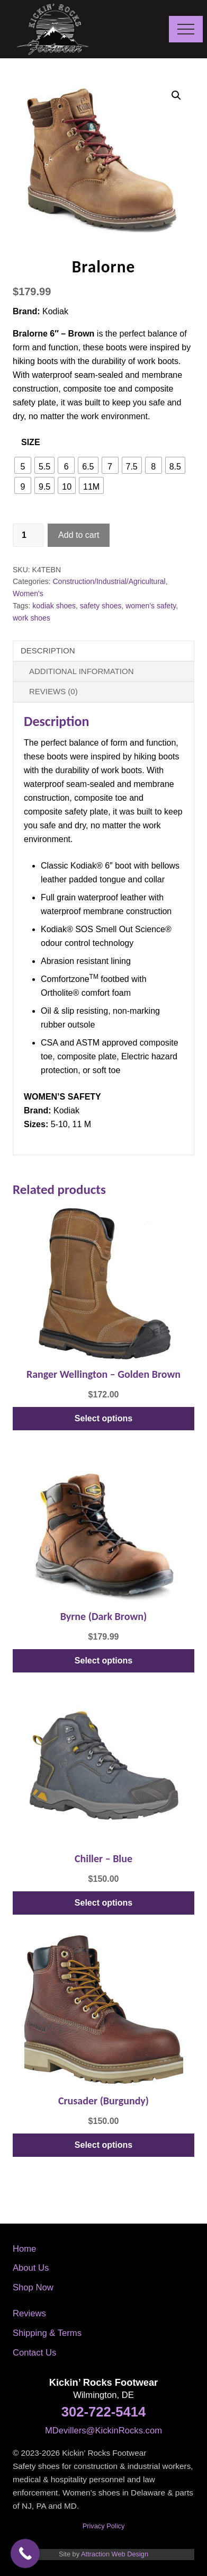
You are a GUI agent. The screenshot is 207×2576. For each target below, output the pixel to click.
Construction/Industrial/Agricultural (108, 581)
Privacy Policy (104, 2526)
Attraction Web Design (114, 2554)
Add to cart (78, 534)
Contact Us (34, 2353)
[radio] (23, 465)
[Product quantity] (28, 535)
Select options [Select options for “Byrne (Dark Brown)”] (103, 1660)
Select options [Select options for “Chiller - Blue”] (103, 1902)
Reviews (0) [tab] (53, 691)
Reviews (29, 2313)
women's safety (150, 605)
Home (24, 2249)
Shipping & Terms (47, 2333)
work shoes (31, 618)
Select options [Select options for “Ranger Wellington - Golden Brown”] (103, 1418)
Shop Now (33, 2287)
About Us (31, 2268)
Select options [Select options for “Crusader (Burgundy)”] (103, 2144)
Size (30, 442)
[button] (186, 29)
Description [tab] (48, 650)
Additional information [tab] (81, 671)
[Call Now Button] (25, 2553)
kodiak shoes (54, 605)
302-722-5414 (103, 2411)
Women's (28, 593)
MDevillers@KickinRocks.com (103, 2430)
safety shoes (101, 605)
